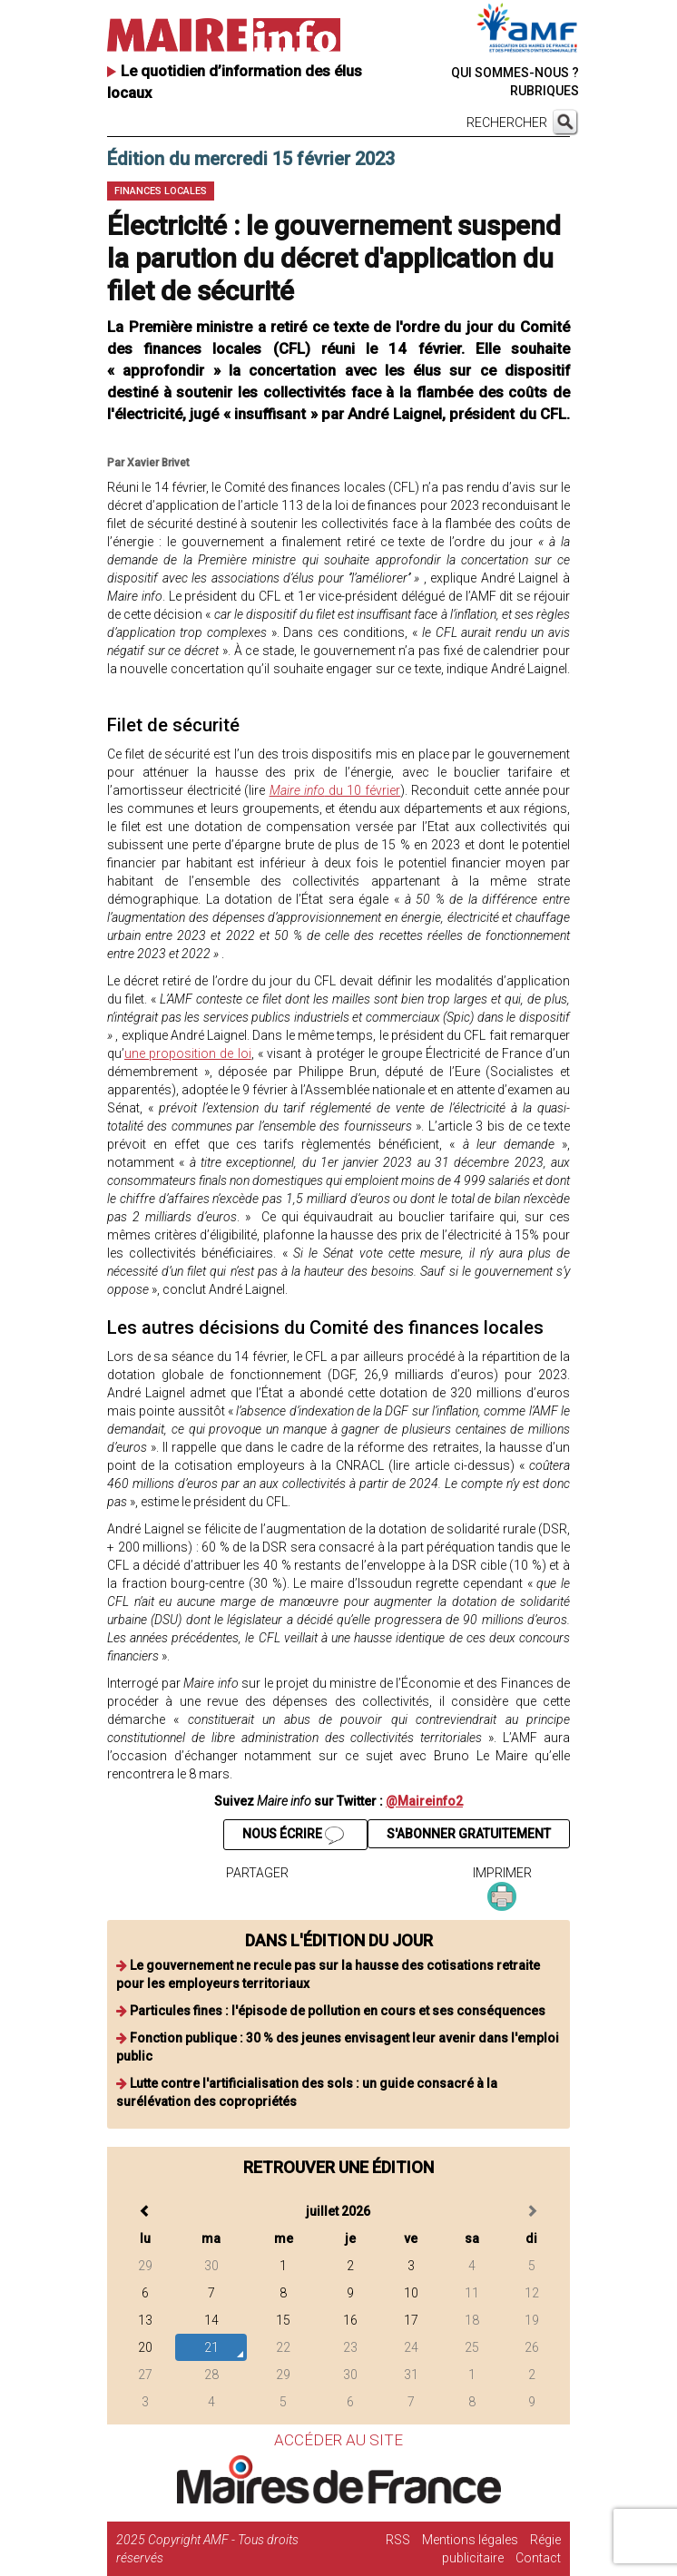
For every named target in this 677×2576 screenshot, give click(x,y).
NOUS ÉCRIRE (293, 1836)
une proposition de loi (187, 1053)
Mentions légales (470, 2539)
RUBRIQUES (544, 90)
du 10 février (335, 790)
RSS (398, 2539)
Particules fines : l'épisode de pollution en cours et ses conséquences (337, 2010)
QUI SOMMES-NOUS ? (515, 72)
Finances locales (160, 191)
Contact (538, 2558)
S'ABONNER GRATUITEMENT (469, 1834)
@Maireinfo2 (424, 1801)
